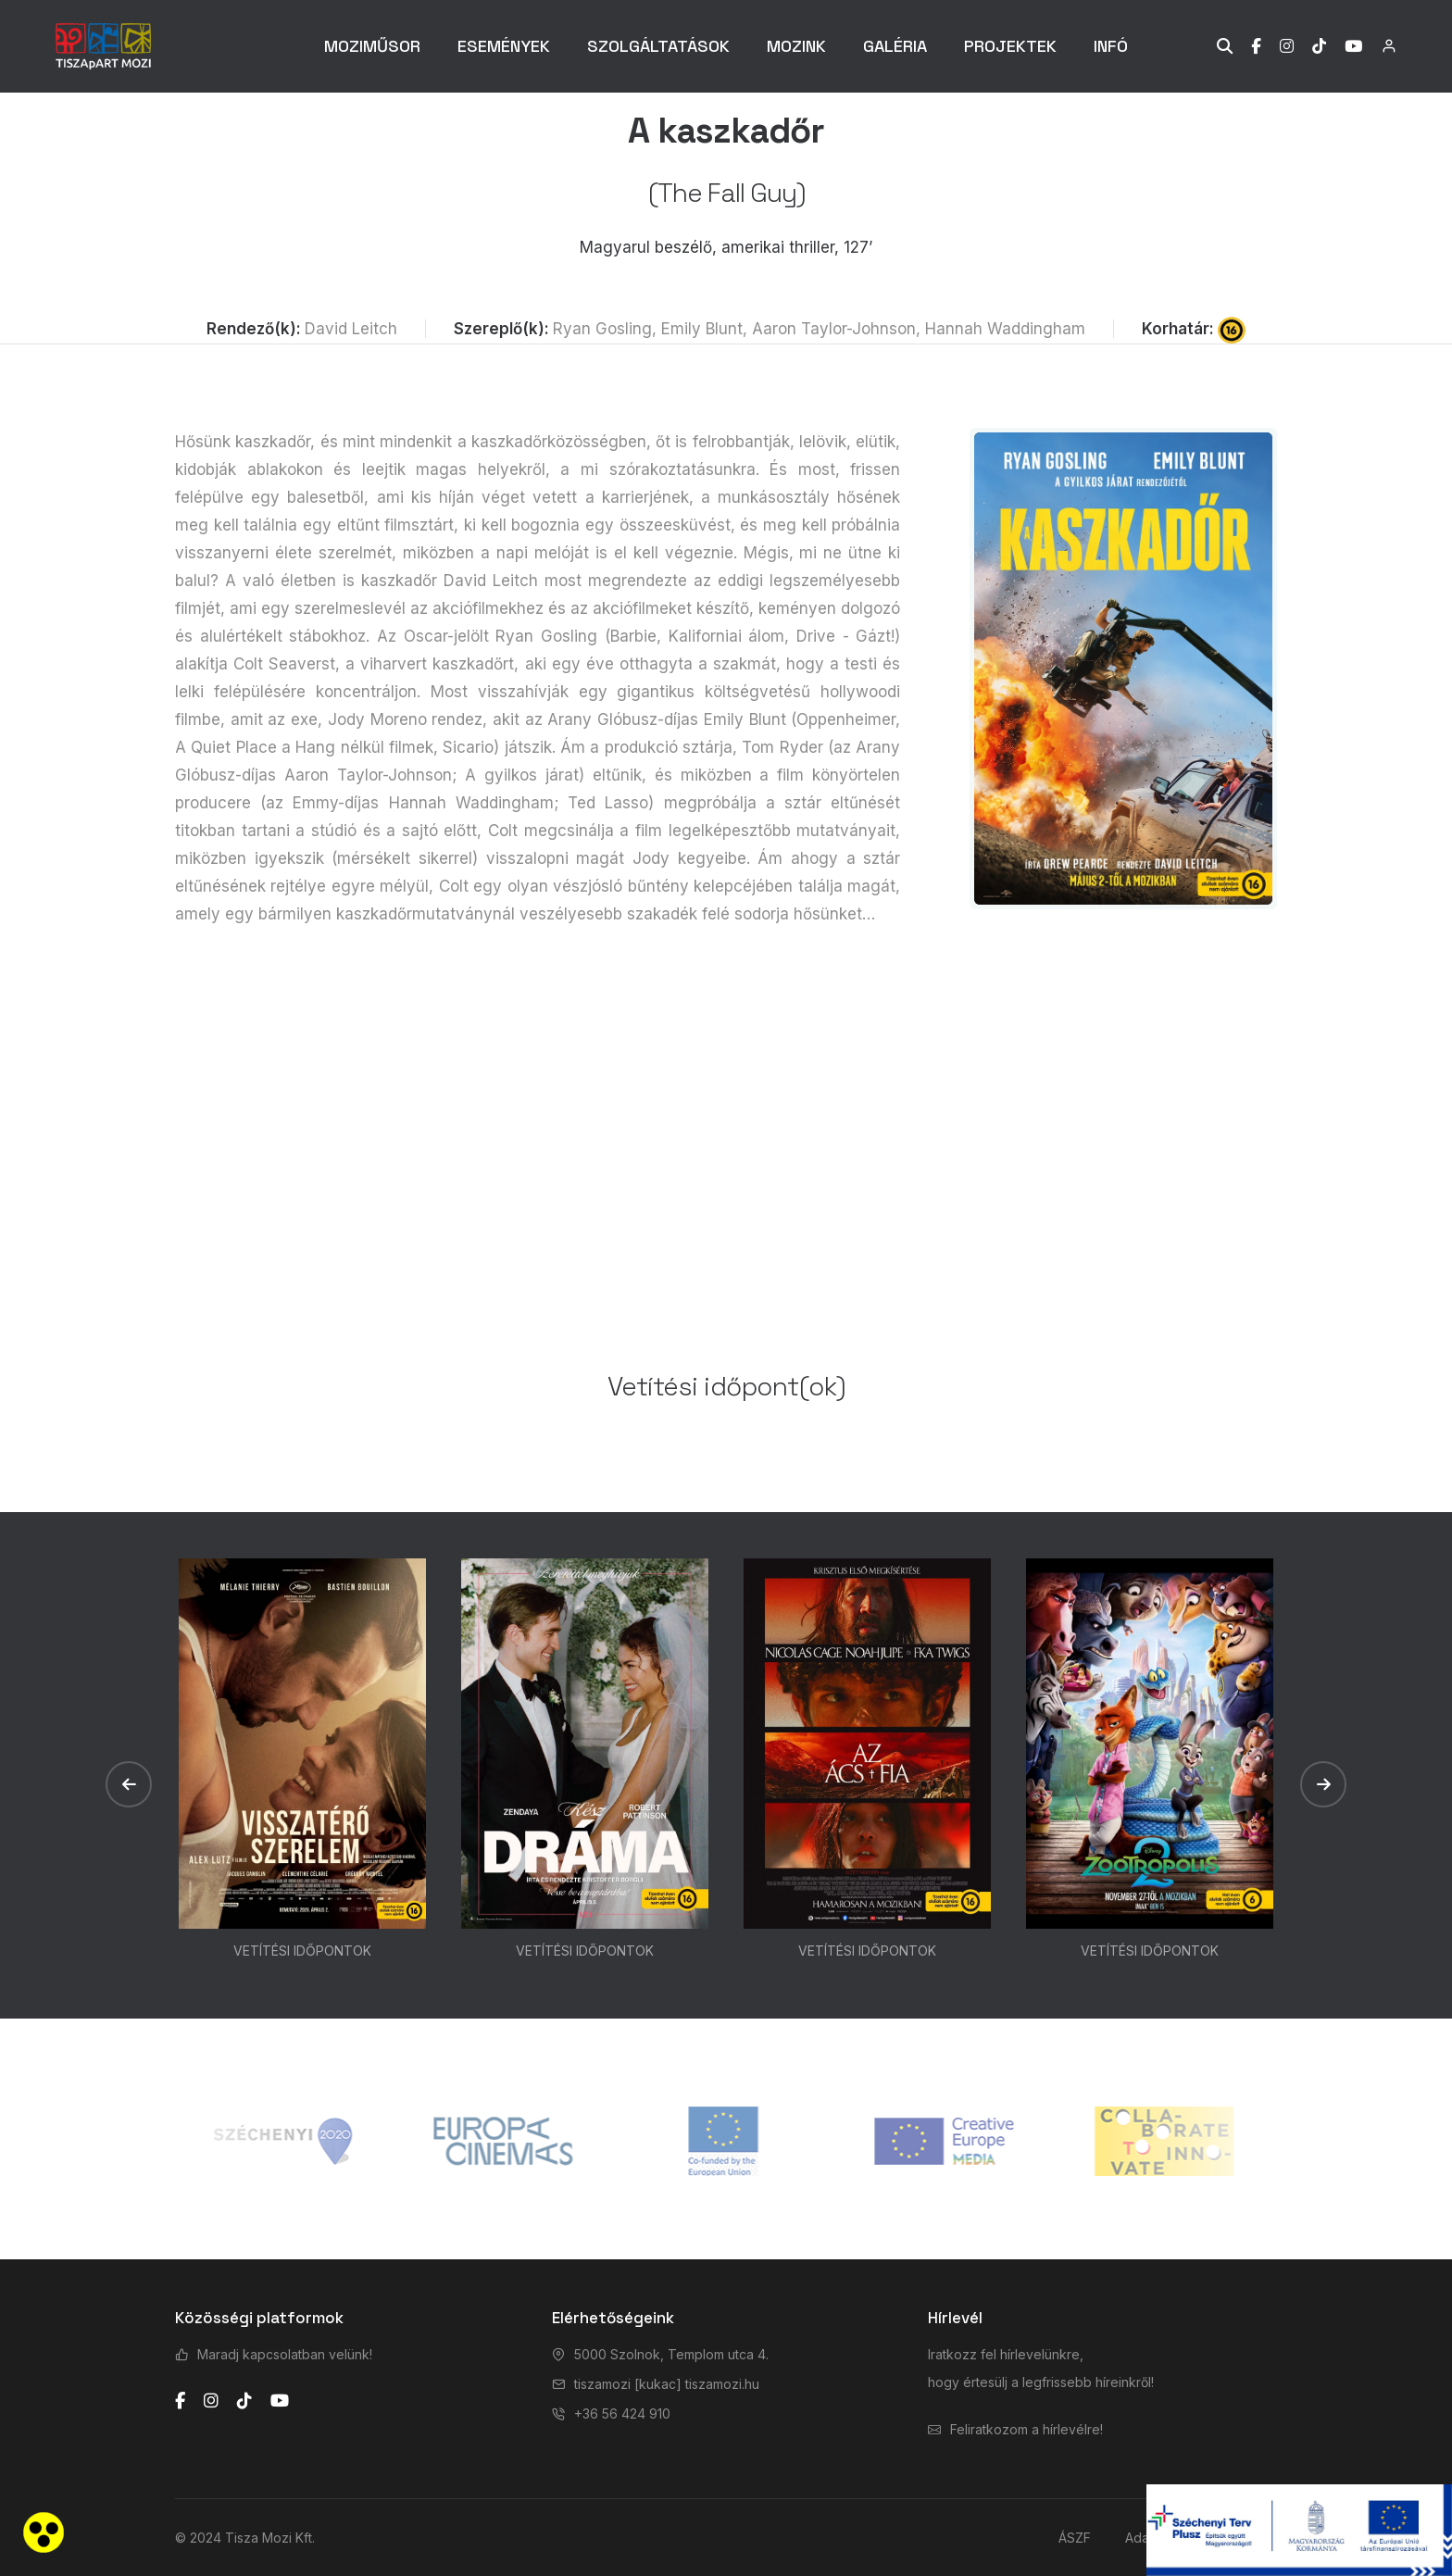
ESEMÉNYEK (503, 45)
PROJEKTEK (1010, 45)
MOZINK (796, 45)
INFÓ (1111, 45)
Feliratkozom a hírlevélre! (1026, 2429)
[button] (129, 1784)
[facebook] (180, 2401)
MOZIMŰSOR (372, 45)
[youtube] (279, 2401)
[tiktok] (244, 2401)
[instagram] (211, 2401)
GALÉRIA (895, 45)
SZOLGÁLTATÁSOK (658, 45)
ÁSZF (1074, 2537)
